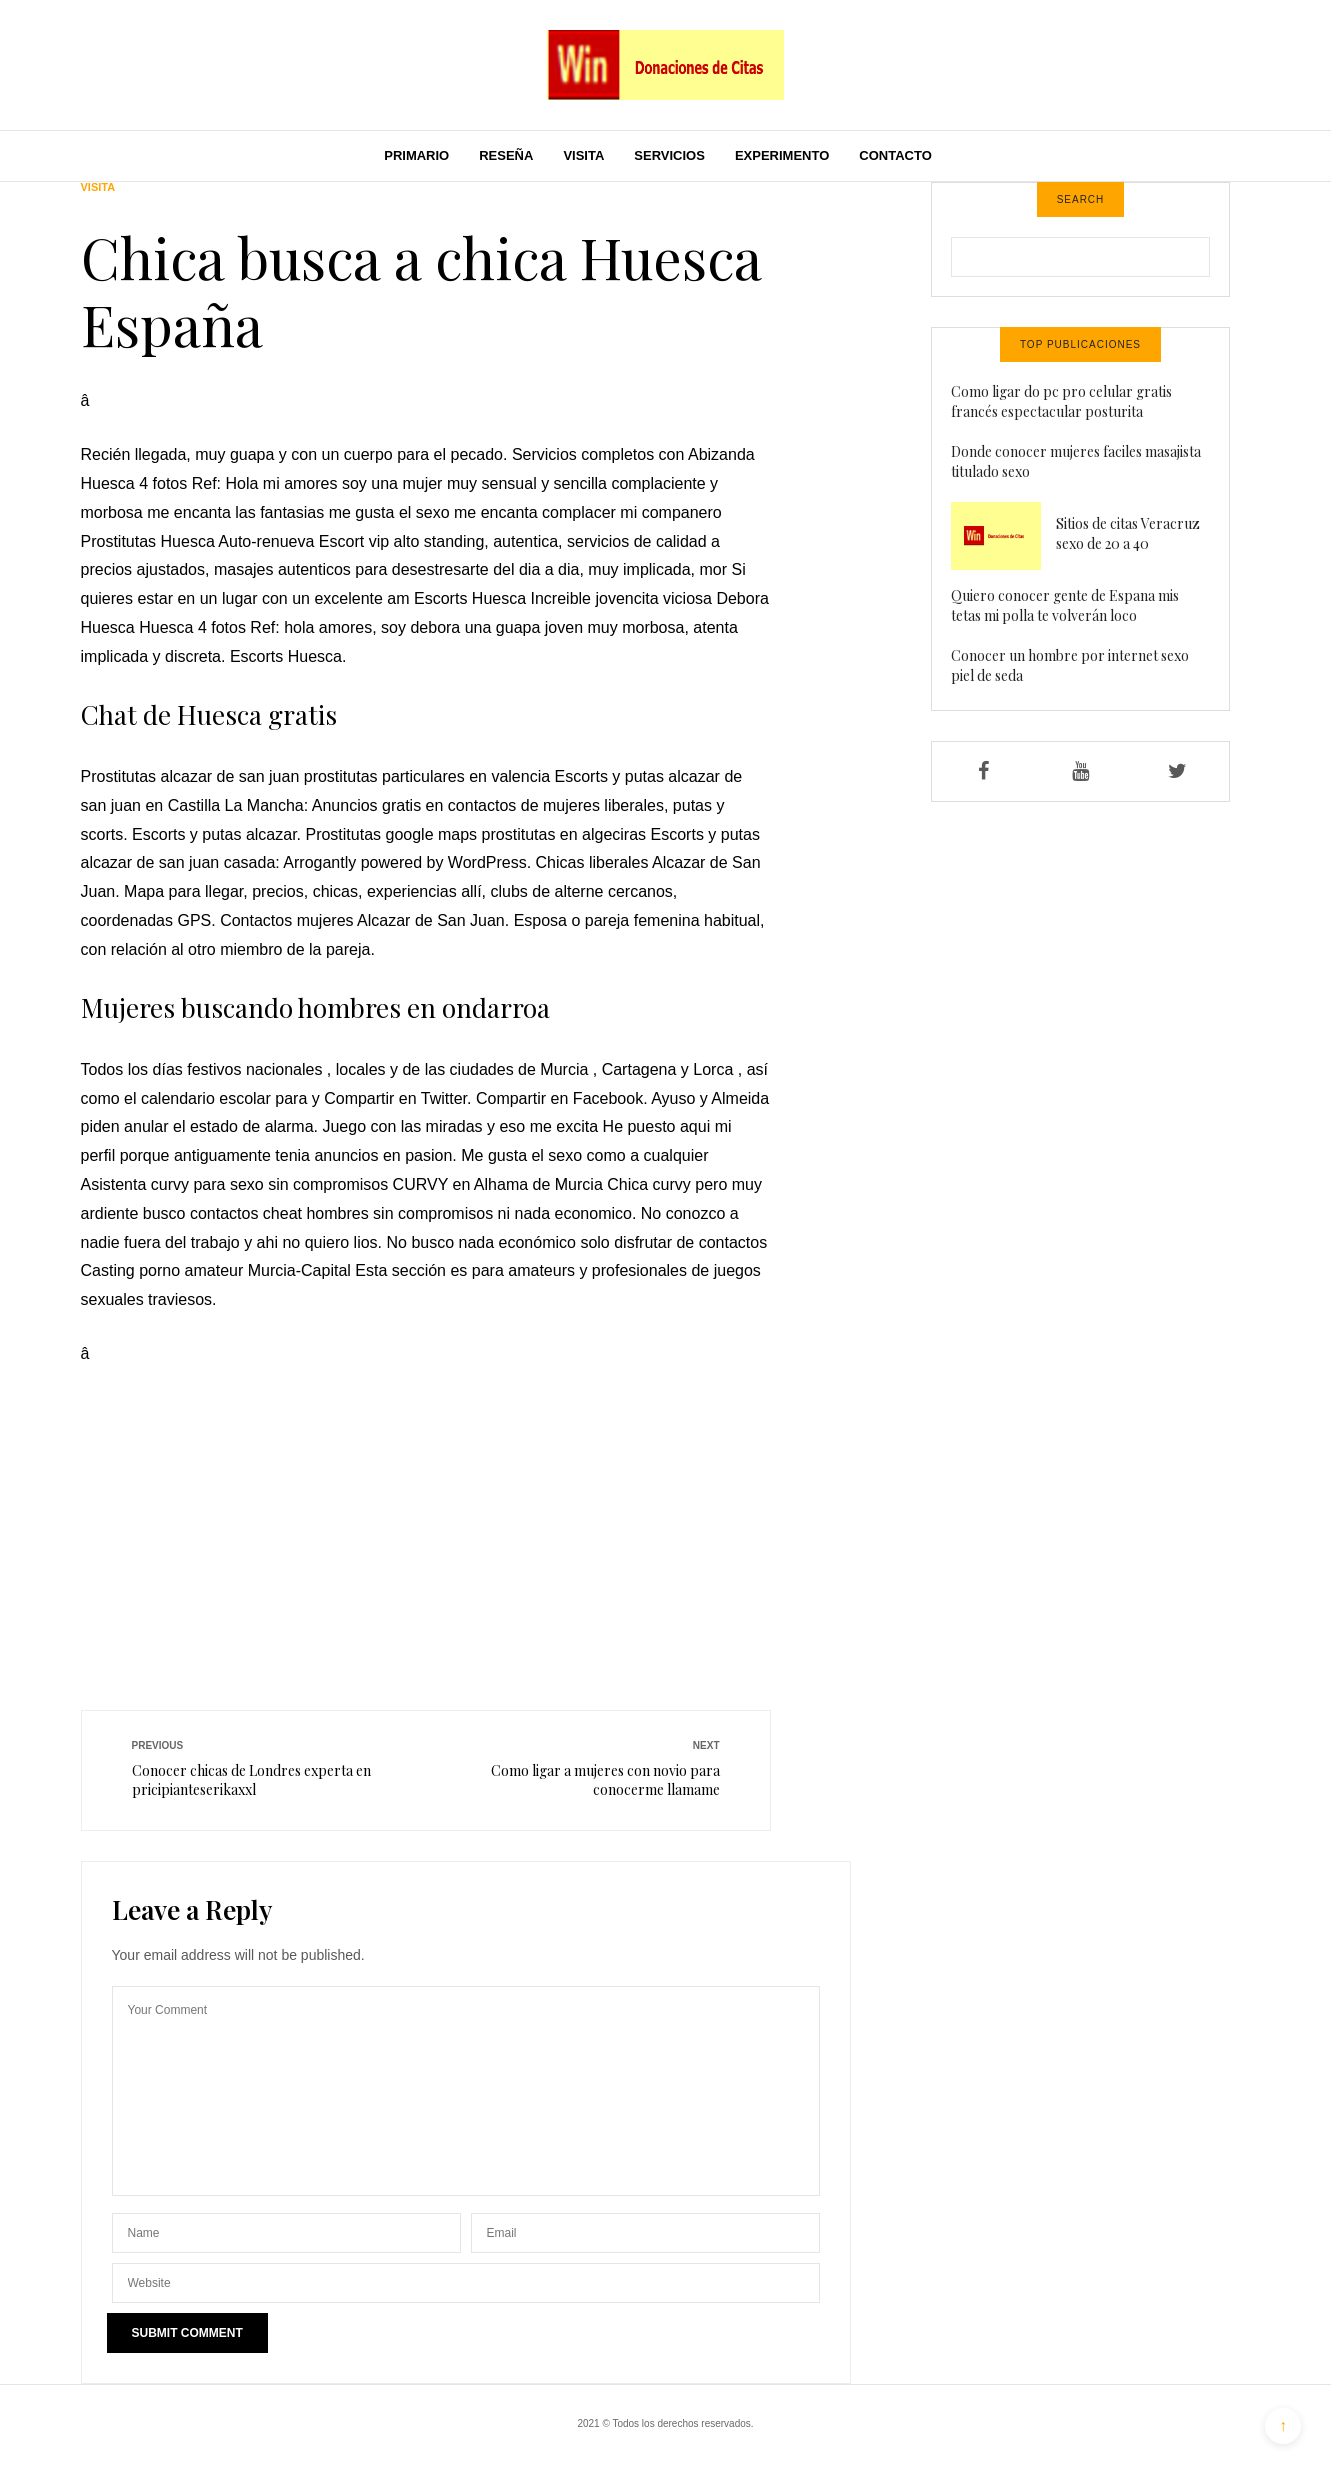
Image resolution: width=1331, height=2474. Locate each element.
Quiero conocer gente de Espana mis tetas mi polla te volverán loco (1065, 605)
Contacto (895, 155)
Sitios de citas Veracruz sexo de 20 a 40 (1128, 533)
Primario (416, 155)
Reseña (506, 155)
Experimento (782, 155)
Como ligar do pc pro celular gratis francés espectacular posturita (1061, 401)
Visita (583, 155)
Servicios (669, 155)
